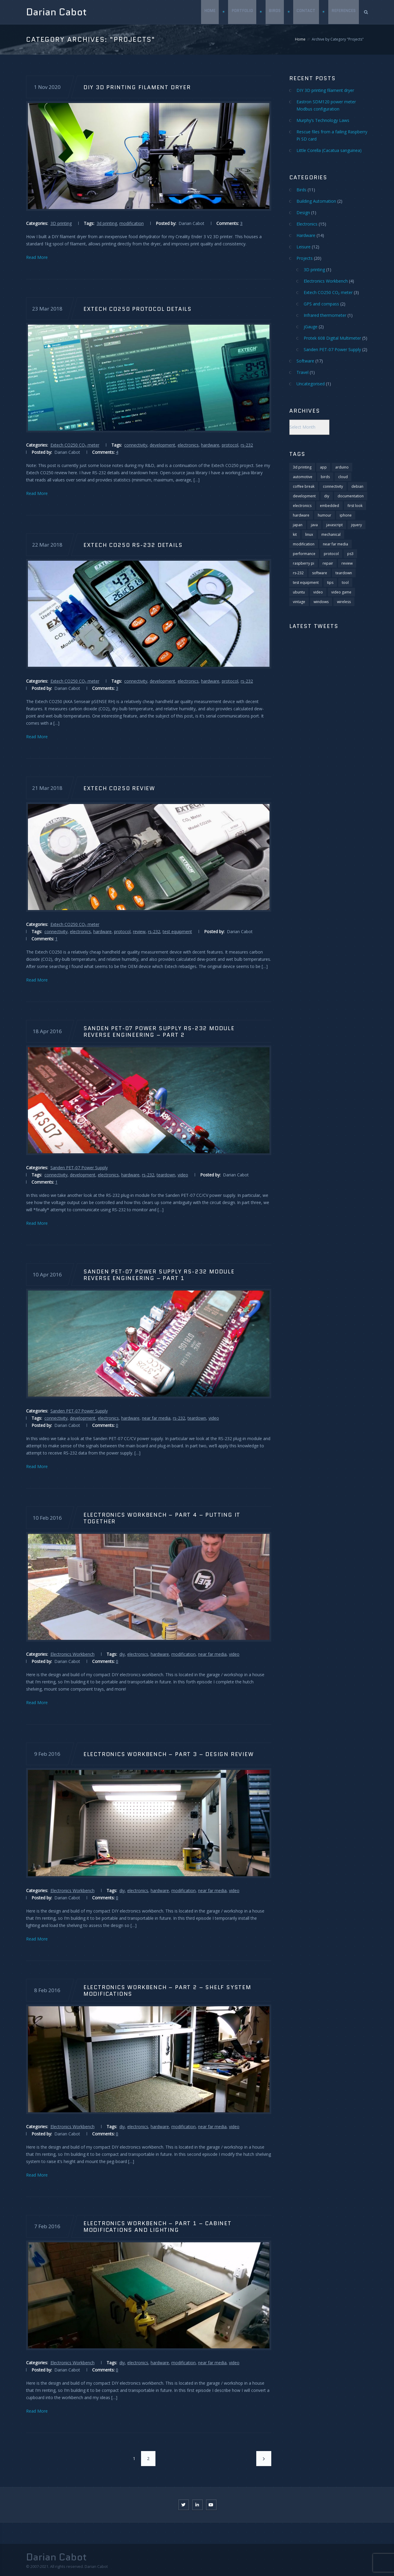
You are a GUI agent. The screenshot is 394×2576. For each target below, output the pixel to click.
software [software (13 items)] (319, 572)
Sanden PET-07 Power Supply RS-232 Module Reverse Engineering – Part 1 (158, 1275)
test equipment (177, 931)
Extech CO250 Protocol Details (137, 309)
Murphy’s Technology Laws (322, 120)
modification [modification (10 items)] (303, 544)
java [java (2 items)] (314, 524)
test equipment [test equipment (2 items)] (306, 582)
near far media (156, 1418)
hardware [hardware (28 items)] (301, 515)
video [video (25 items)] (318, 592)
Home (209, 12)
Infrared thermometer (325, 315)
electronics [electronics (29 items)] (302, 505)
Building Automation (316, 201)
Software (305, 361)
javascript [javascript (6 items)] (334, 524)
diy (122, 1654)
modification (131, 223)
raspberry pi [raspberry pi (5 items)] (303, 563)
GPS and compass (321, 304)
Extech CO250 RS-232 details (132, 545)
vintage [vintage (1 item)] (299, 601)
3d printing (107, 223)
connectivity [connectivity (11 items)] (333, 486)
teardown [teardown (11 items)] (343, 572)
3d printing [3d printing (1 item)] (302, 467)
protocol (230, 445)
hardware (210, 445)
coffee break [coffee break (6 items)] (303, 486)
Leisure (303, 247)
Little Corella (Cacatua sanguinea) (329, 150)
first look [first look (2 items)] (354, 505)
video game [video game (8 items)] (341, 592)
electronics (188, 445)
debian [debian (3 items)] (357, 486)
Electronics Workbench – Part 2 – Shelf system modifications (167, 1990)
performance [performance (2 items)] (304, 553)
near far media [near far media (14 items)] (335, 544)
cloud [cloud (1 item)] (343, 476)
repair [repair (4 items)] (328, 563)
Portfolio (241, 12)
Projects (304, 258)
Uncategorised (310, 384)
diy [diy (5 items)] (326, 496)
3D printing (61, 223)
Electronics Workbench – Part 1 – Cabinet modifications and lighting (157, 2226)
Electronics (306, 224)
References (344, 12)
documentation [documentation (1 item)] (351, 496)
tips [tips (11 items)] (330, 582)
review (139, 931)
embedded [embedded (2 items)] (329, 505)
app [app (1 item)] (323, 467)
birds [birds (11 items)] (325, 476)
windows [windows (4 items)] (321, 601)
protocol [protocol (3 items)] (331, 553)
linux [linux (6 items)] (309, 534)
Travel (302, 372)
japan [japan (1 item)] (297, 524)
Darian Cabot (56, 12)
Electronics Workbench (72, 1654)
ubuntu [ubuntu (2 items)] (299, 592)
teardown (166, 1175)
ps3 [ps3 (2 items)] (350, 553)
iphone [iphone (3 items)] (346, 515)
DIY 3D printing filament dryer (137, 87)
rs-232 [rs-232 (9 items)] (298, 572)
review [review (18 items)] (347, 563)
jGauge (310, 326)
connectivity (135, 445)
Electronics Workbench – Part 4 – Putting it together (161, 1518)
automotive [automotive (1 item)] (302, 476)
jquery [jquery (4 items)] (356, 524)
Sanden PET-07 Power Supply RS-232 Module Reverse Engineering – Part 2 (158, 1031)
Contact (305, 12)
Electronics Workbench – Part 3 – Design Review (168, 1754)
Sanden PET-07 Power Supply (79, 1167)
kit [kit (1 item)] (295, 534)
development (162, 445)
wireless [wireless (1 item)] (344, 601)
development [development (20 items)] (304, 496)
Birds (274, 12)
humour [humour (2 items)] (324, 515)
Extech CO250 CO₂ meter (74, 445)
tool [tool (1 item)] (345, 582)
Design (303, 212)
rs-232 (247, 445)
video (183, 1175)
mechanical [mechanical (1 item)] (331, 534)
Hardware (305, 235)
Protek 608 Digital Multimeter (332, 338)
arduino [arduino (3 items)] (342, 467)
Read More (37, 257)
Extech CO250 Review (119, 788)
